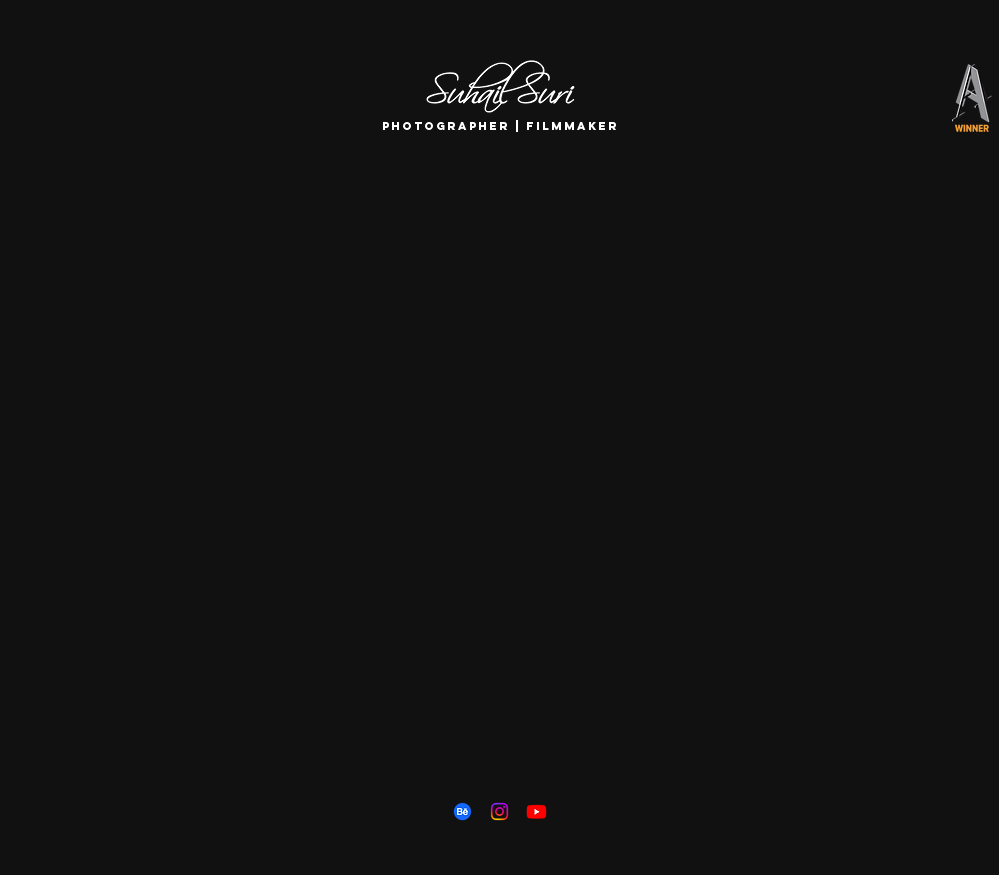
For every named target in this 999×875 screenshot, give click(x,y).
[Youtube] (536, 811)
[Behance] (462, 811)
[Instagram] (499, 811)
